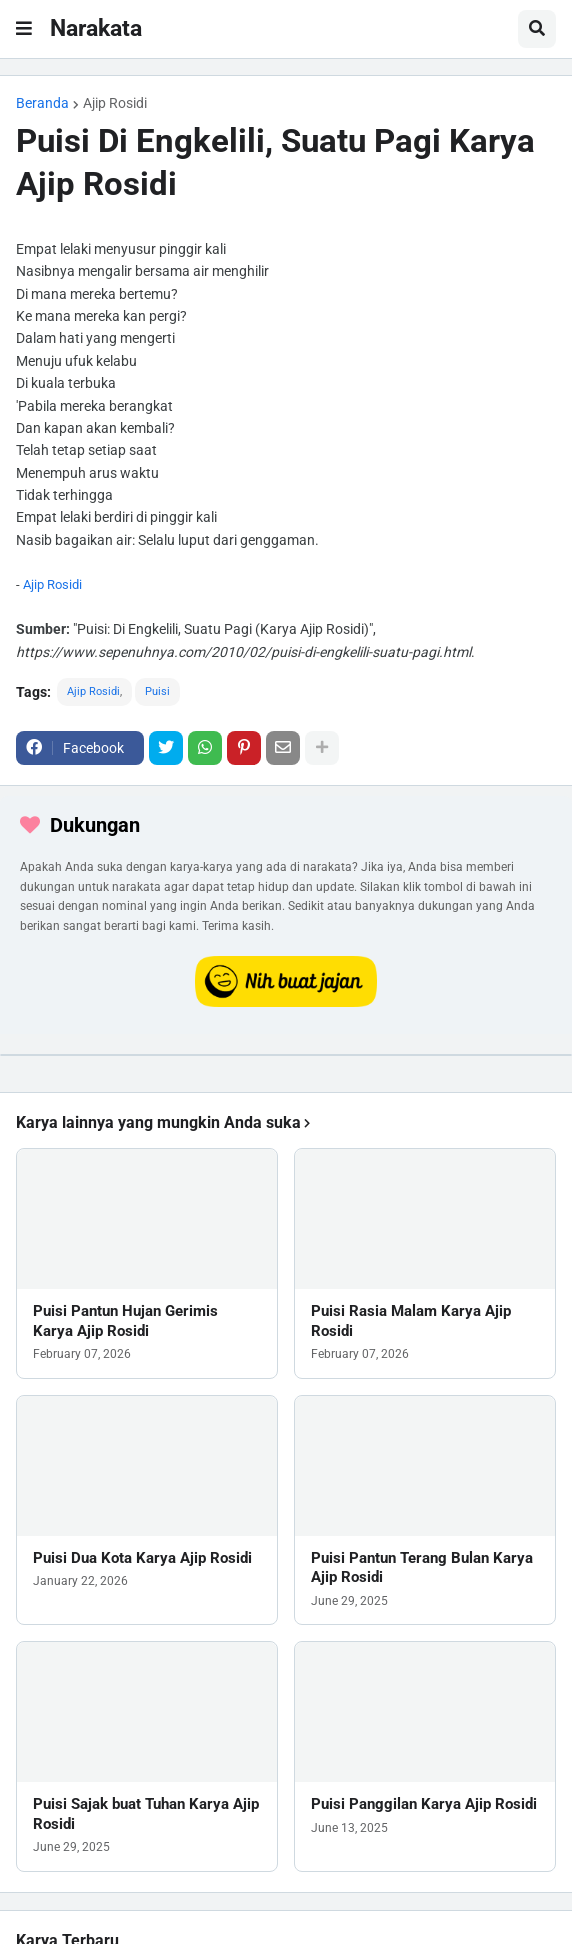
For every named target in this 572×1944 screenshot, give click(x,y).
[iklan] (286, 1055)
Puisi (157, 691)
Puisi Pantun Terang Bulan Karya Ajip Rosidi (422, 1568)
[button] (24, 29)
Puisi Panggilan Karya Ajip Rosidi (424, 1804)
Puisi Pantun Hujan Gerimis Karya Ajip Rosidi (125, 1321)
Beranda (42, 103)
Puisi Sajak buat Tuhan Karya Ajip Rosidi (146, 1814)
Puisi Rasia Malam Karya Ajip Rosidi (411, 1321)
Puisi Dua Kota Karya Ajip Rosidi (142, 1558)
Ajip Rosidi (115, 103)
